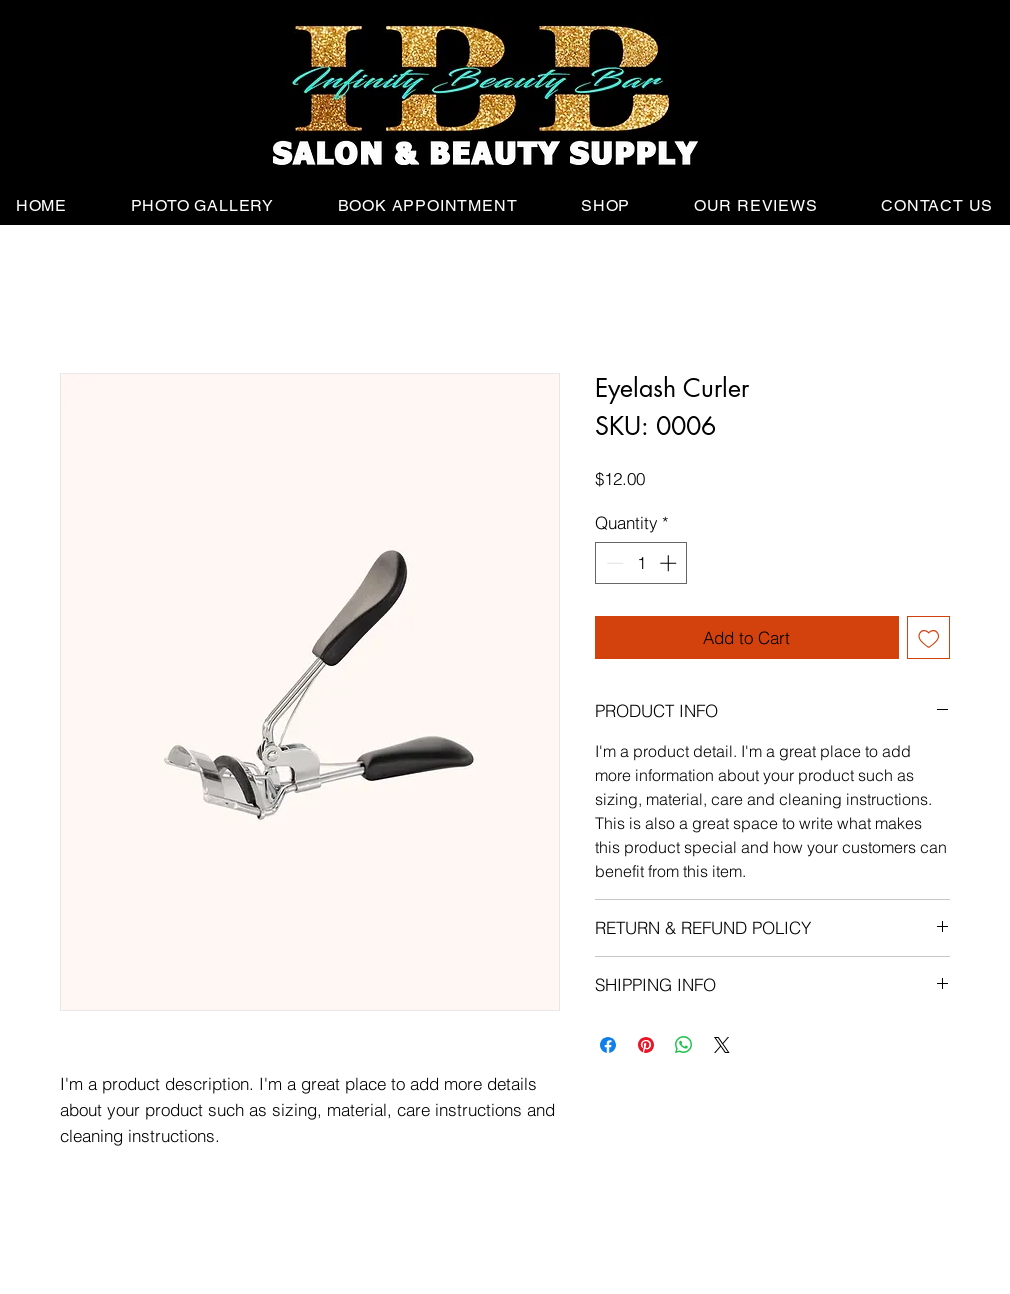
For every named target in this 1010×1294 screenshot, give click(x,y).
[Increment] (670, 563)
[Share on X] (722, 1045)
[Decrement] (613, 563)
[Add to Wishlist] (929, 638)
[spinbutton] (641, 563)
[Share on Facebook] (608, 1045)
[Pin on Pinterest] (646, 1045)
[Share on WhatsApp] (684, 1045)
